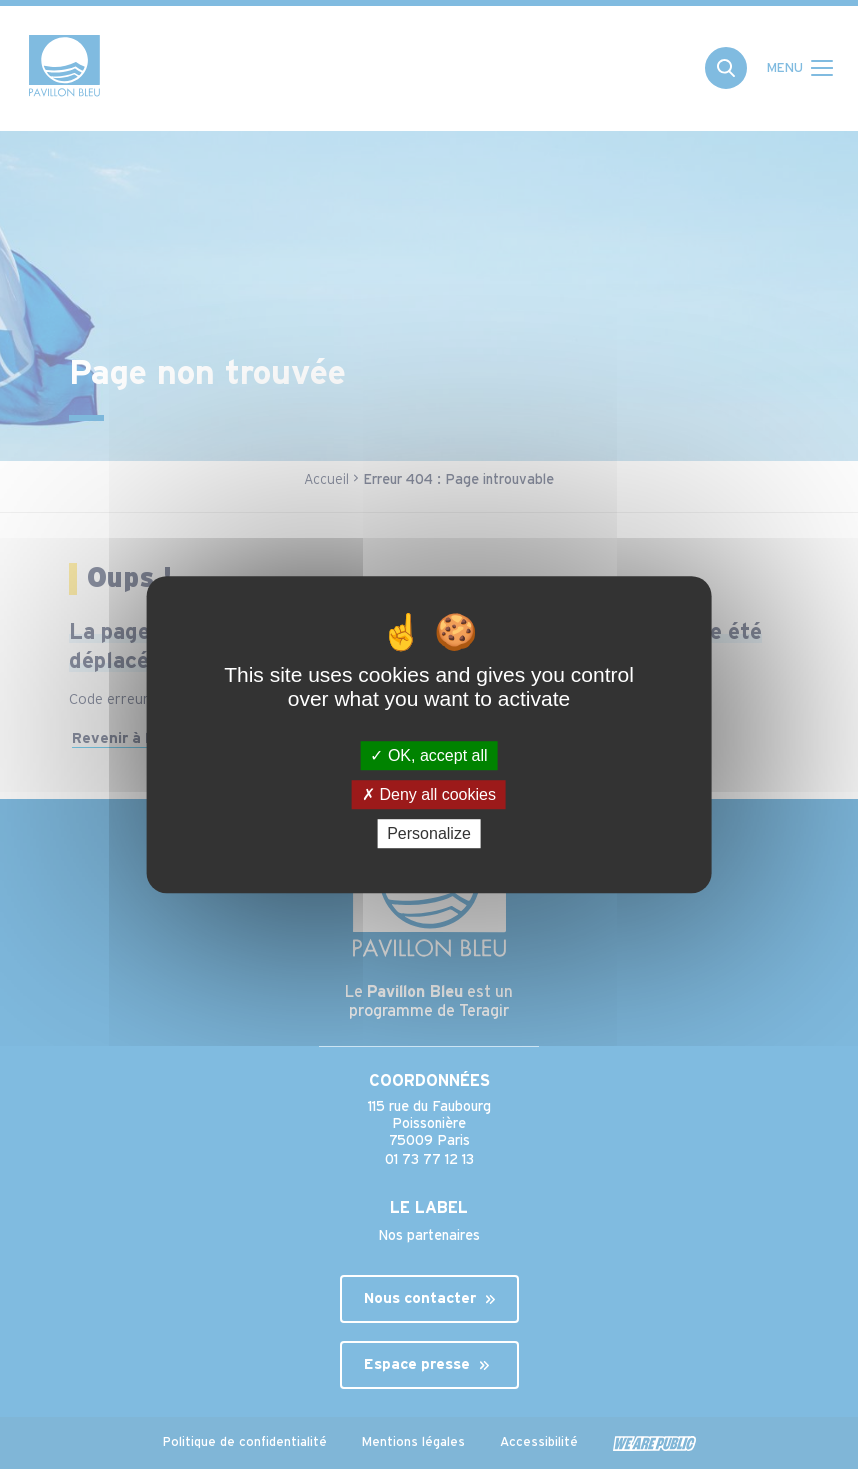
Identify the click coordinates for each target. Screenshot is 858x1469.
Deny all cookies (429, 794)
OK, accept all (428, 755)
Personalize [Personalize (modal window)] (429, 833)
